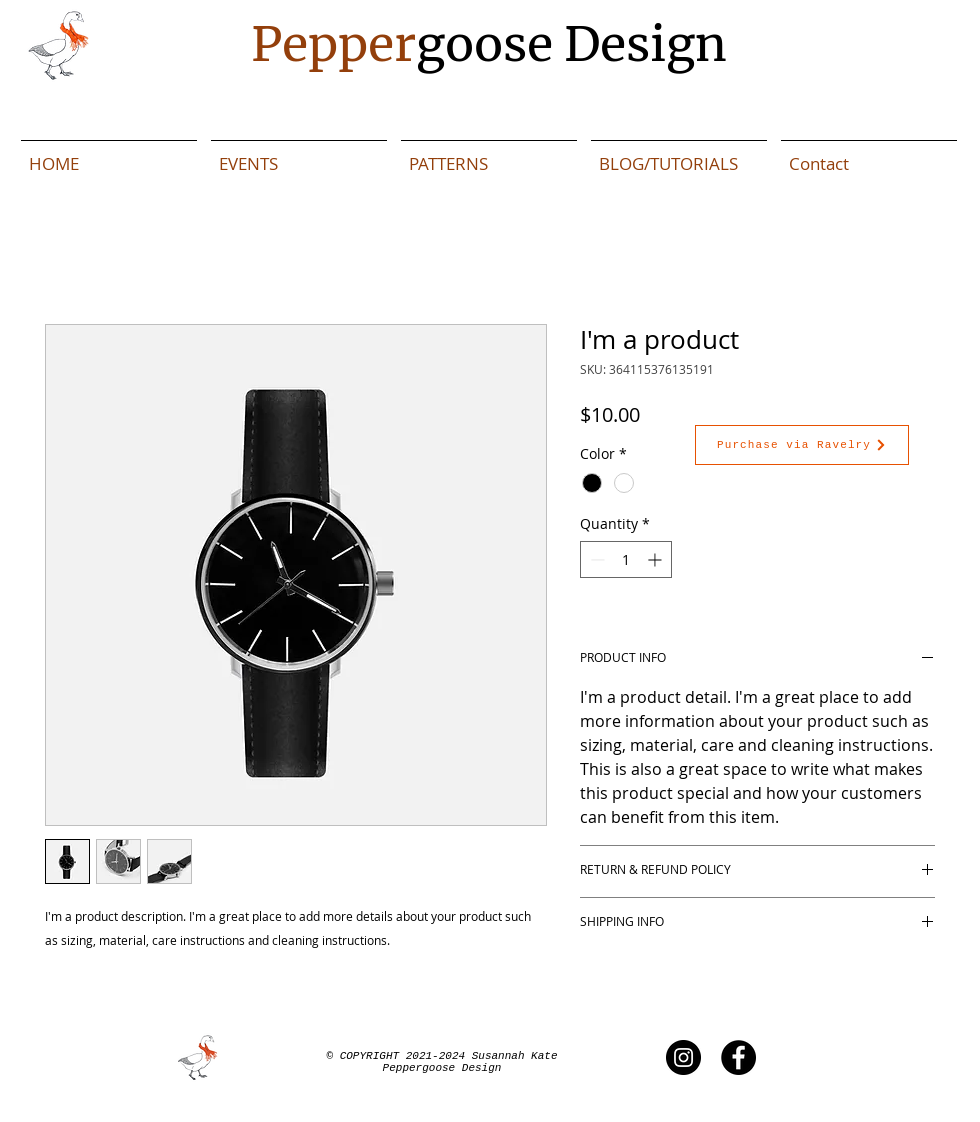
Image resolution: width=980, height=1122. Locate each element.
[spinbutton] (626, 559)
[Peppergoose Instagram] (683, 1057)
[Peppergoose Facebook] (738, 1057)
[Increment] (656, 559)
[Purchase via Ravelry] (802, 445)
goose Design (489, 44)
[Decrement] (595, 559)
